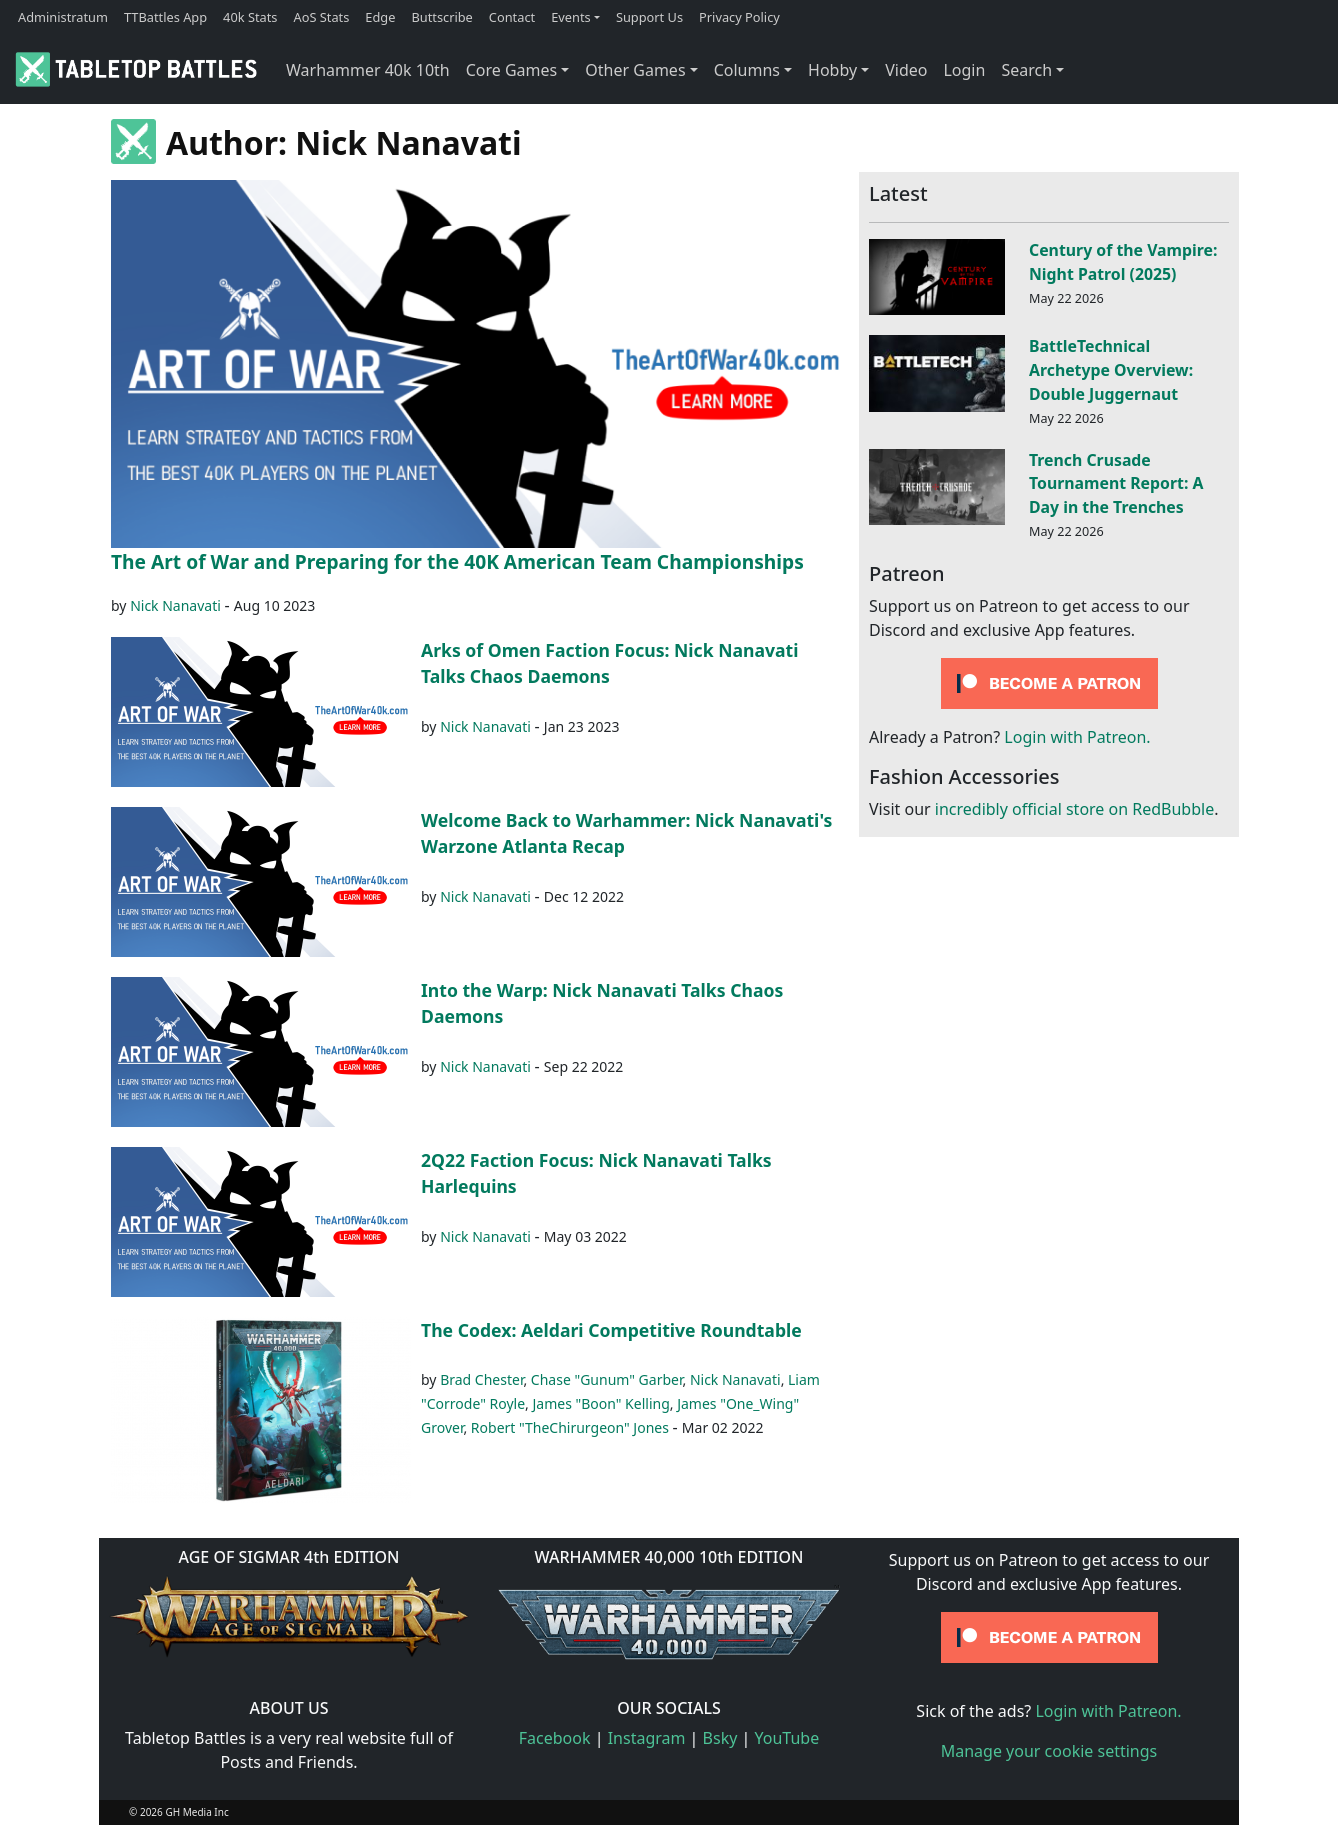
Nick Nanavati (175, 605)
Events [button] (571, 17)
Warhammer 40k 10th (368, 70)
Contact (512, 17)
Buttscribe (441, 17)
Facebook (555, 1738)
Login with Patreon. (1077, 737)
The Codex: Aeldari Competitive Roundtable (611, 1330)
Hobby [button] (832, 70)
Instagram (647, 1738)
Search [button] (1026, 70)
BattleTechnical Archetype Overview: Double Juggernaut (1111, 370)
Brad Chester (481, 1379)
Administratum (63, 17)
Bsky (720, 1738)
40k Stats (250, 17)
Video (906, 70)
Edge (380, 17)
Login (964, 70)
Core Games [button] (512, 70)
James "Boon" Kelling (600, 1403)
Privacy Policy (739, 17)
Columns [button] (747, 70)
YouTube (787, 1738)
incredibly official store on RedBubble (1074, 809)
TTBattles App (165, 17)
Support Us (649, 17)
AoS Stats (321, 17)
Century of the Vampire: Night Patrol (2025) (1123, 262)
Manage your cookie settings (1049, 1751)
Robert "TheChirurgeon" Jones (570, 1427)
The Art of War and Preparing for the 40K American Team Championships (457, 561)
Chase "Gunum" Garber (607, 1379)
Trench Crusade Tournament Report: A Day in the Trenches (1116, 484)
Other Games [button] (635, 70)
